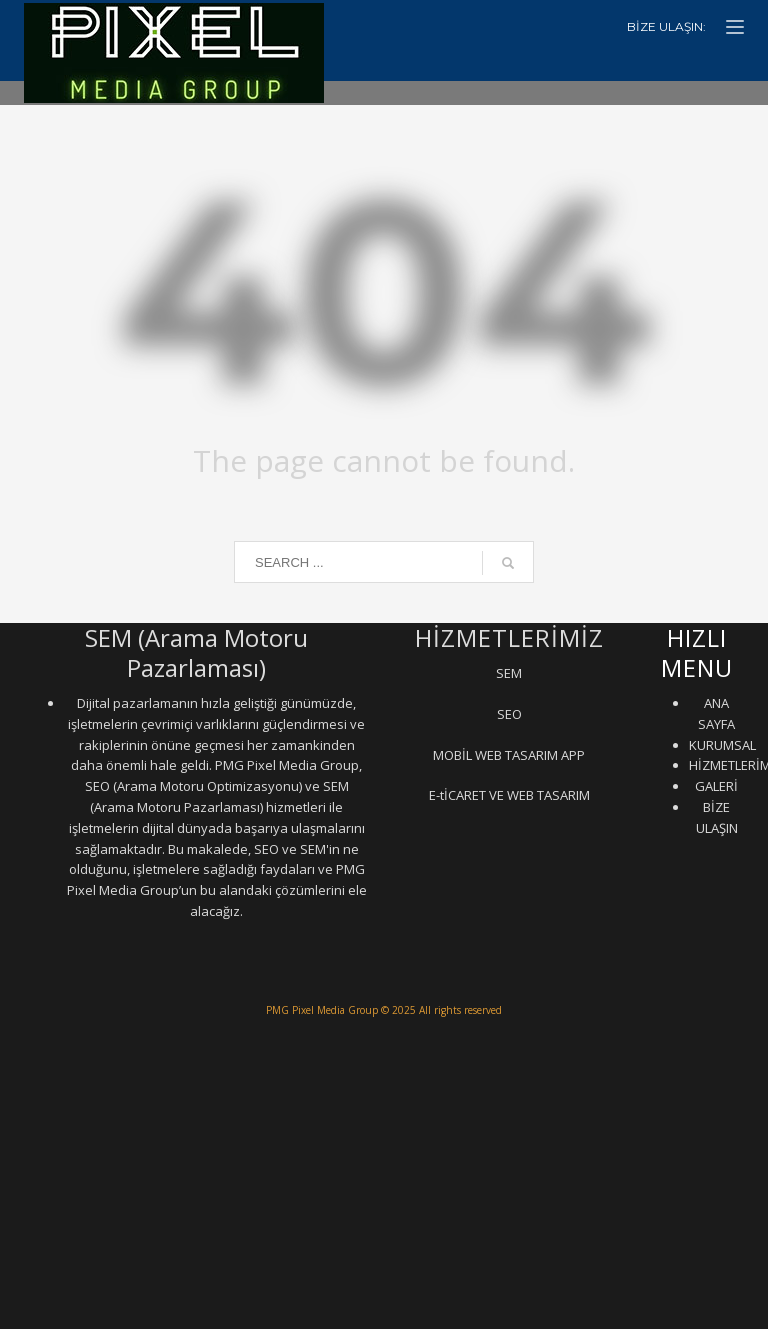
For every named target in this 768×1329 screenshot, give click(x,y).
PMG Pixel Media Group (322, 1010)
